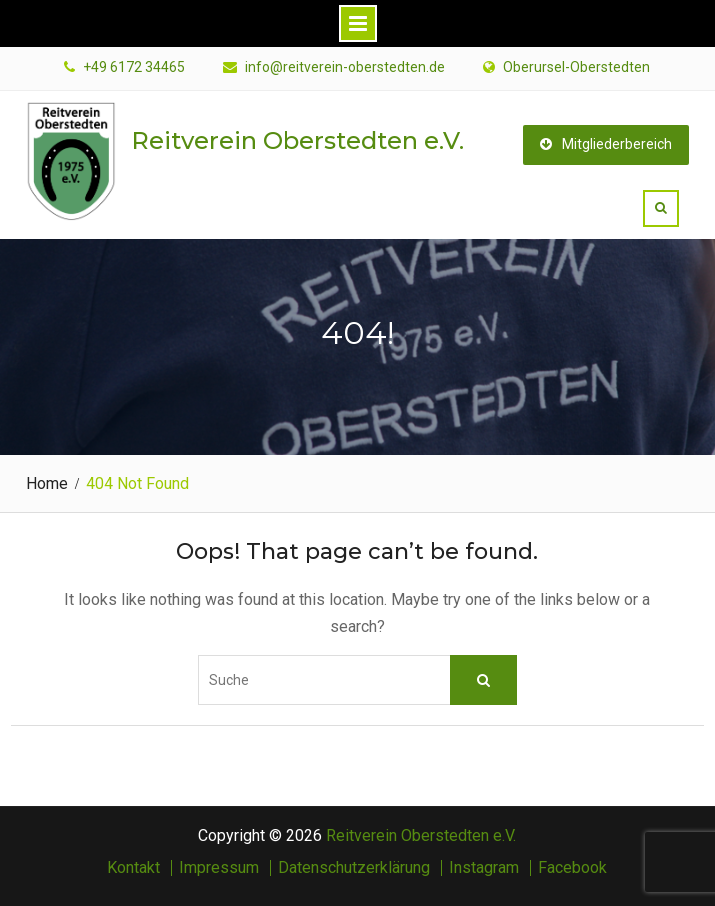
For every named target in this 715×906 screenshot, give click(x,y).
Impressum (219, 868)
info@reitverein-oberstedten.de (345, 67)
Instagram (484, 868)
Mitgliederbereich (606, 144)
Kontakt (133, 868)
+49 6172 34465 (134, 67)
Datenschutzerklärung (354, 868)
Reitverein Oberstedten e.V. (297, 140)
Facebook (572, 868)
